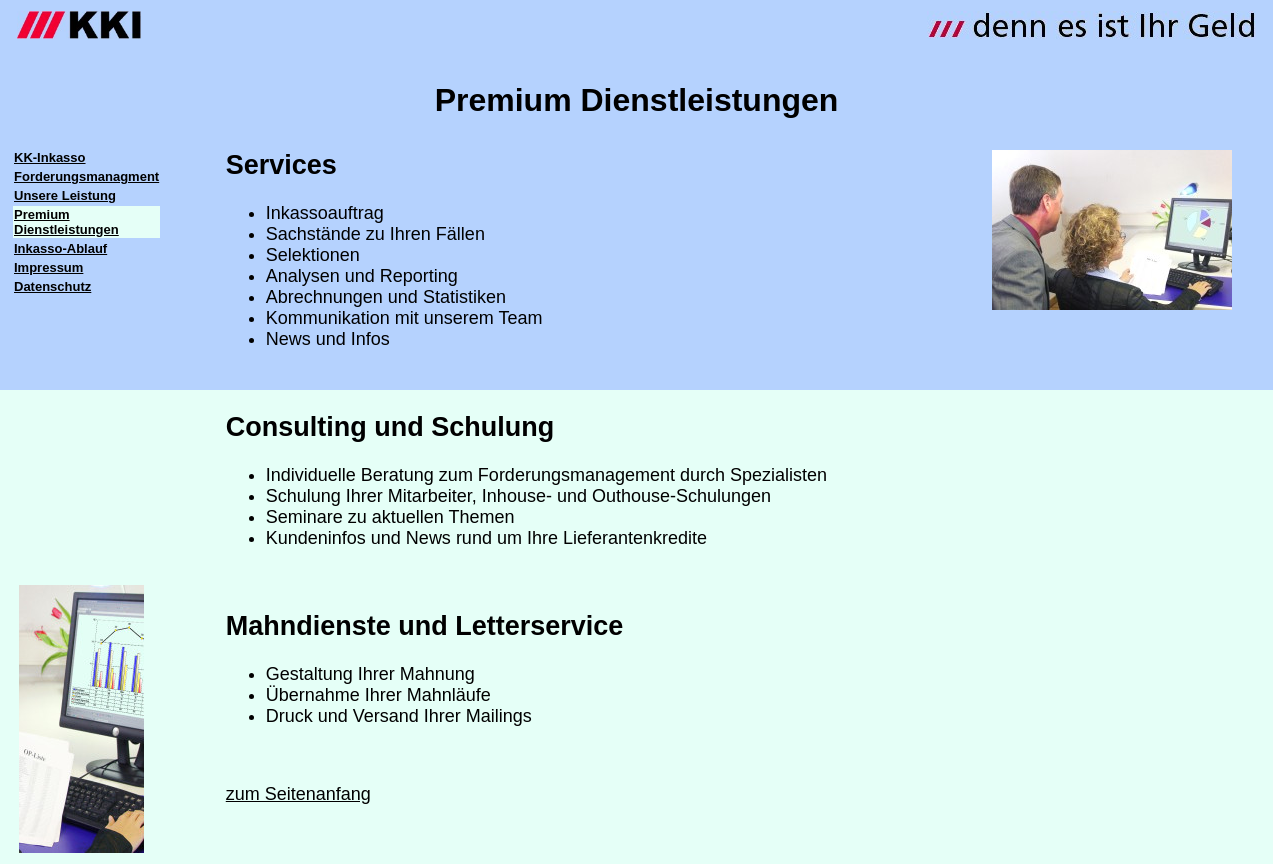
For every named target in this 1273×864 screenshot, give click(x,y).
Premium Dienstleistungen (66, 222)
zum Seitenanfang (298, 794)
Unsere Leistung (65, 195)
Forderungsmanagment (86, 176)
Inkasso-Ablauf (60, 248)
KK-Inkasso (50, 157)
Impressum (48, 267)
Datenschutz (52, 286)
